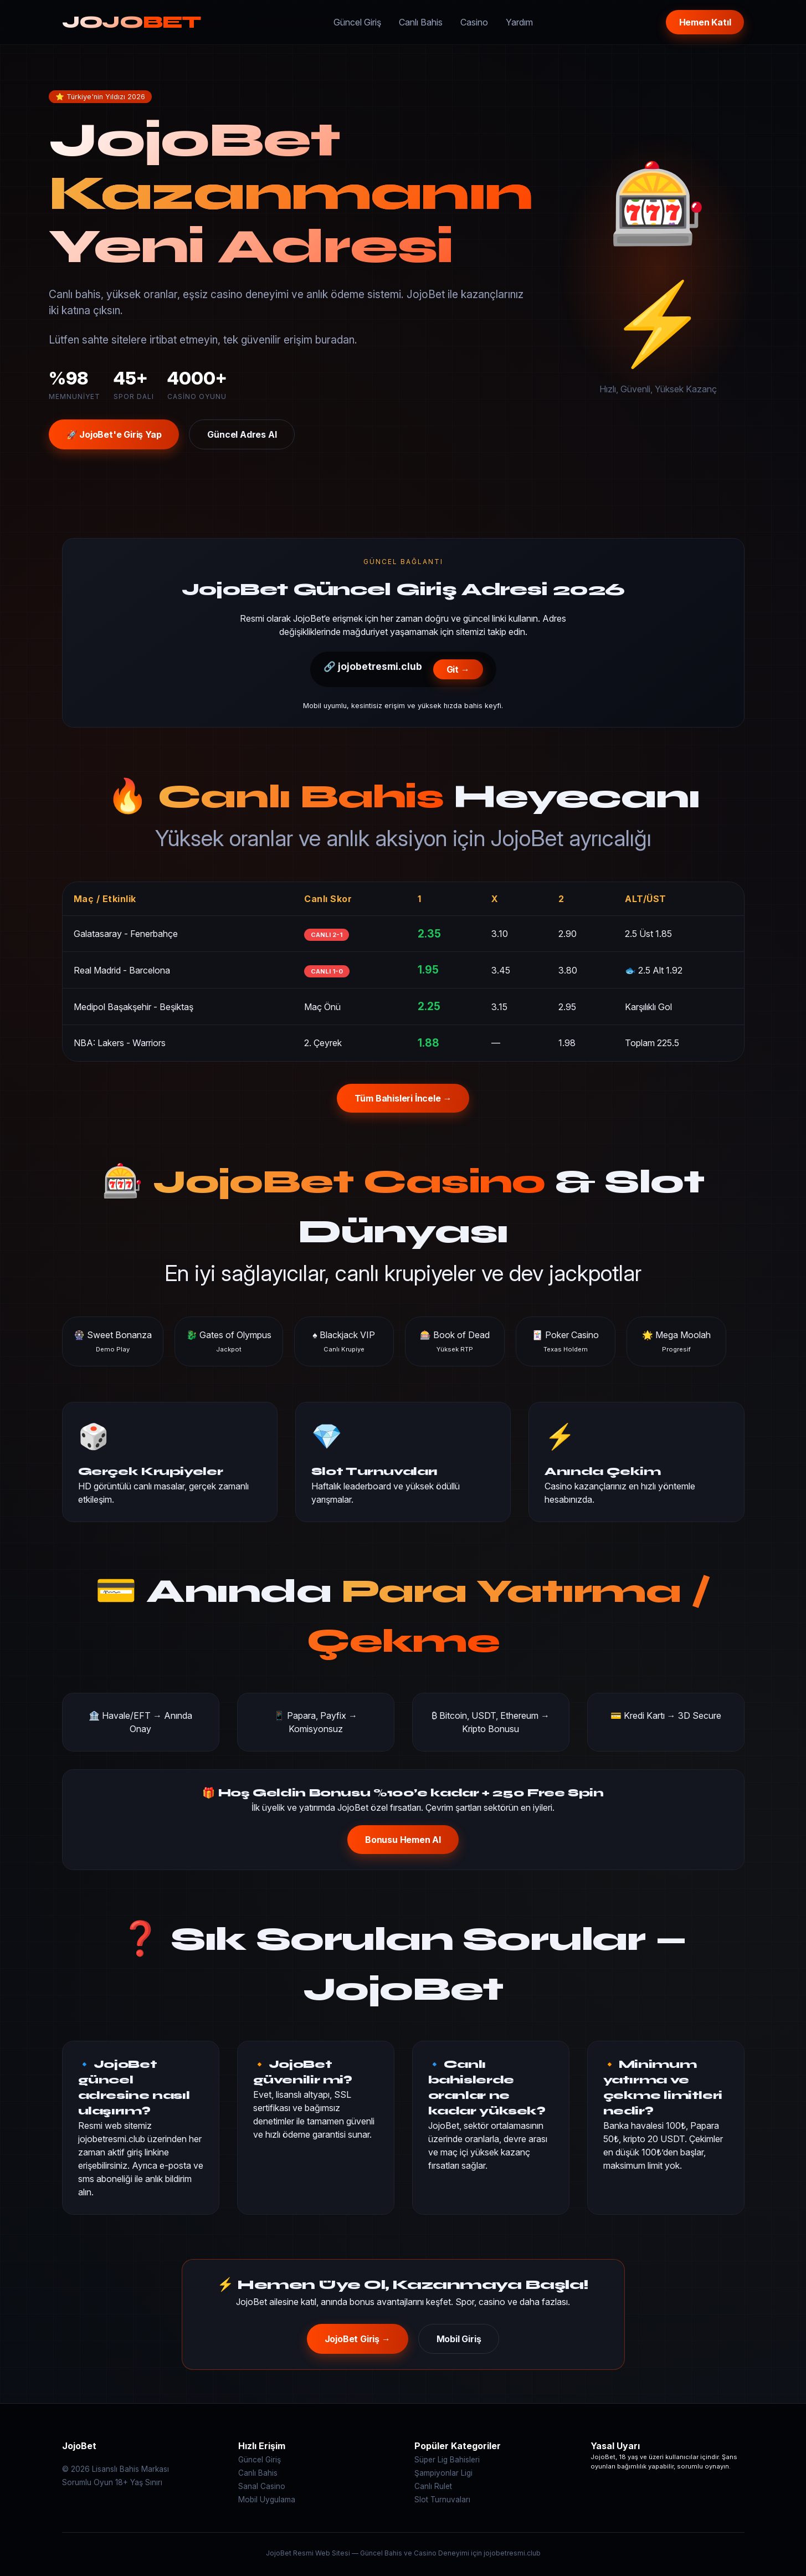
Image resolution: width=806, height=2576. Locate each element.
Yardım (519, 22)
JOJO (131, 22)
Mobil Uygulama (266, 2499)
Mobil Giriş (459, 2338)
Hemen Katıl (705, 22)
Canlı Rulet (433, 2486)
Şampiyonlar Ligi (443, 2473)
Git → (458, 669)
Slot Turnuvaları (442, 2499)
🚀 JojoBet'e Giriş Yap (114, 434)
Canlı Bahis (421, 22)
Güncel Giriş (357, 22)
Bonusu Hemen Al (403, 1839)
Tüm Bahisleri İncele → (403, 1098)
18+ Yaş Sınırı (138, 2482)
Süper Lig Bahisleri (447, 2459)
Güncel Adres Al (241, 434)
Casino (474, 22)
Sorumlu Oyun (87, 2482)
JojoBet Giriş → (358, 2338)
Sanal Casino (261, 2486)
